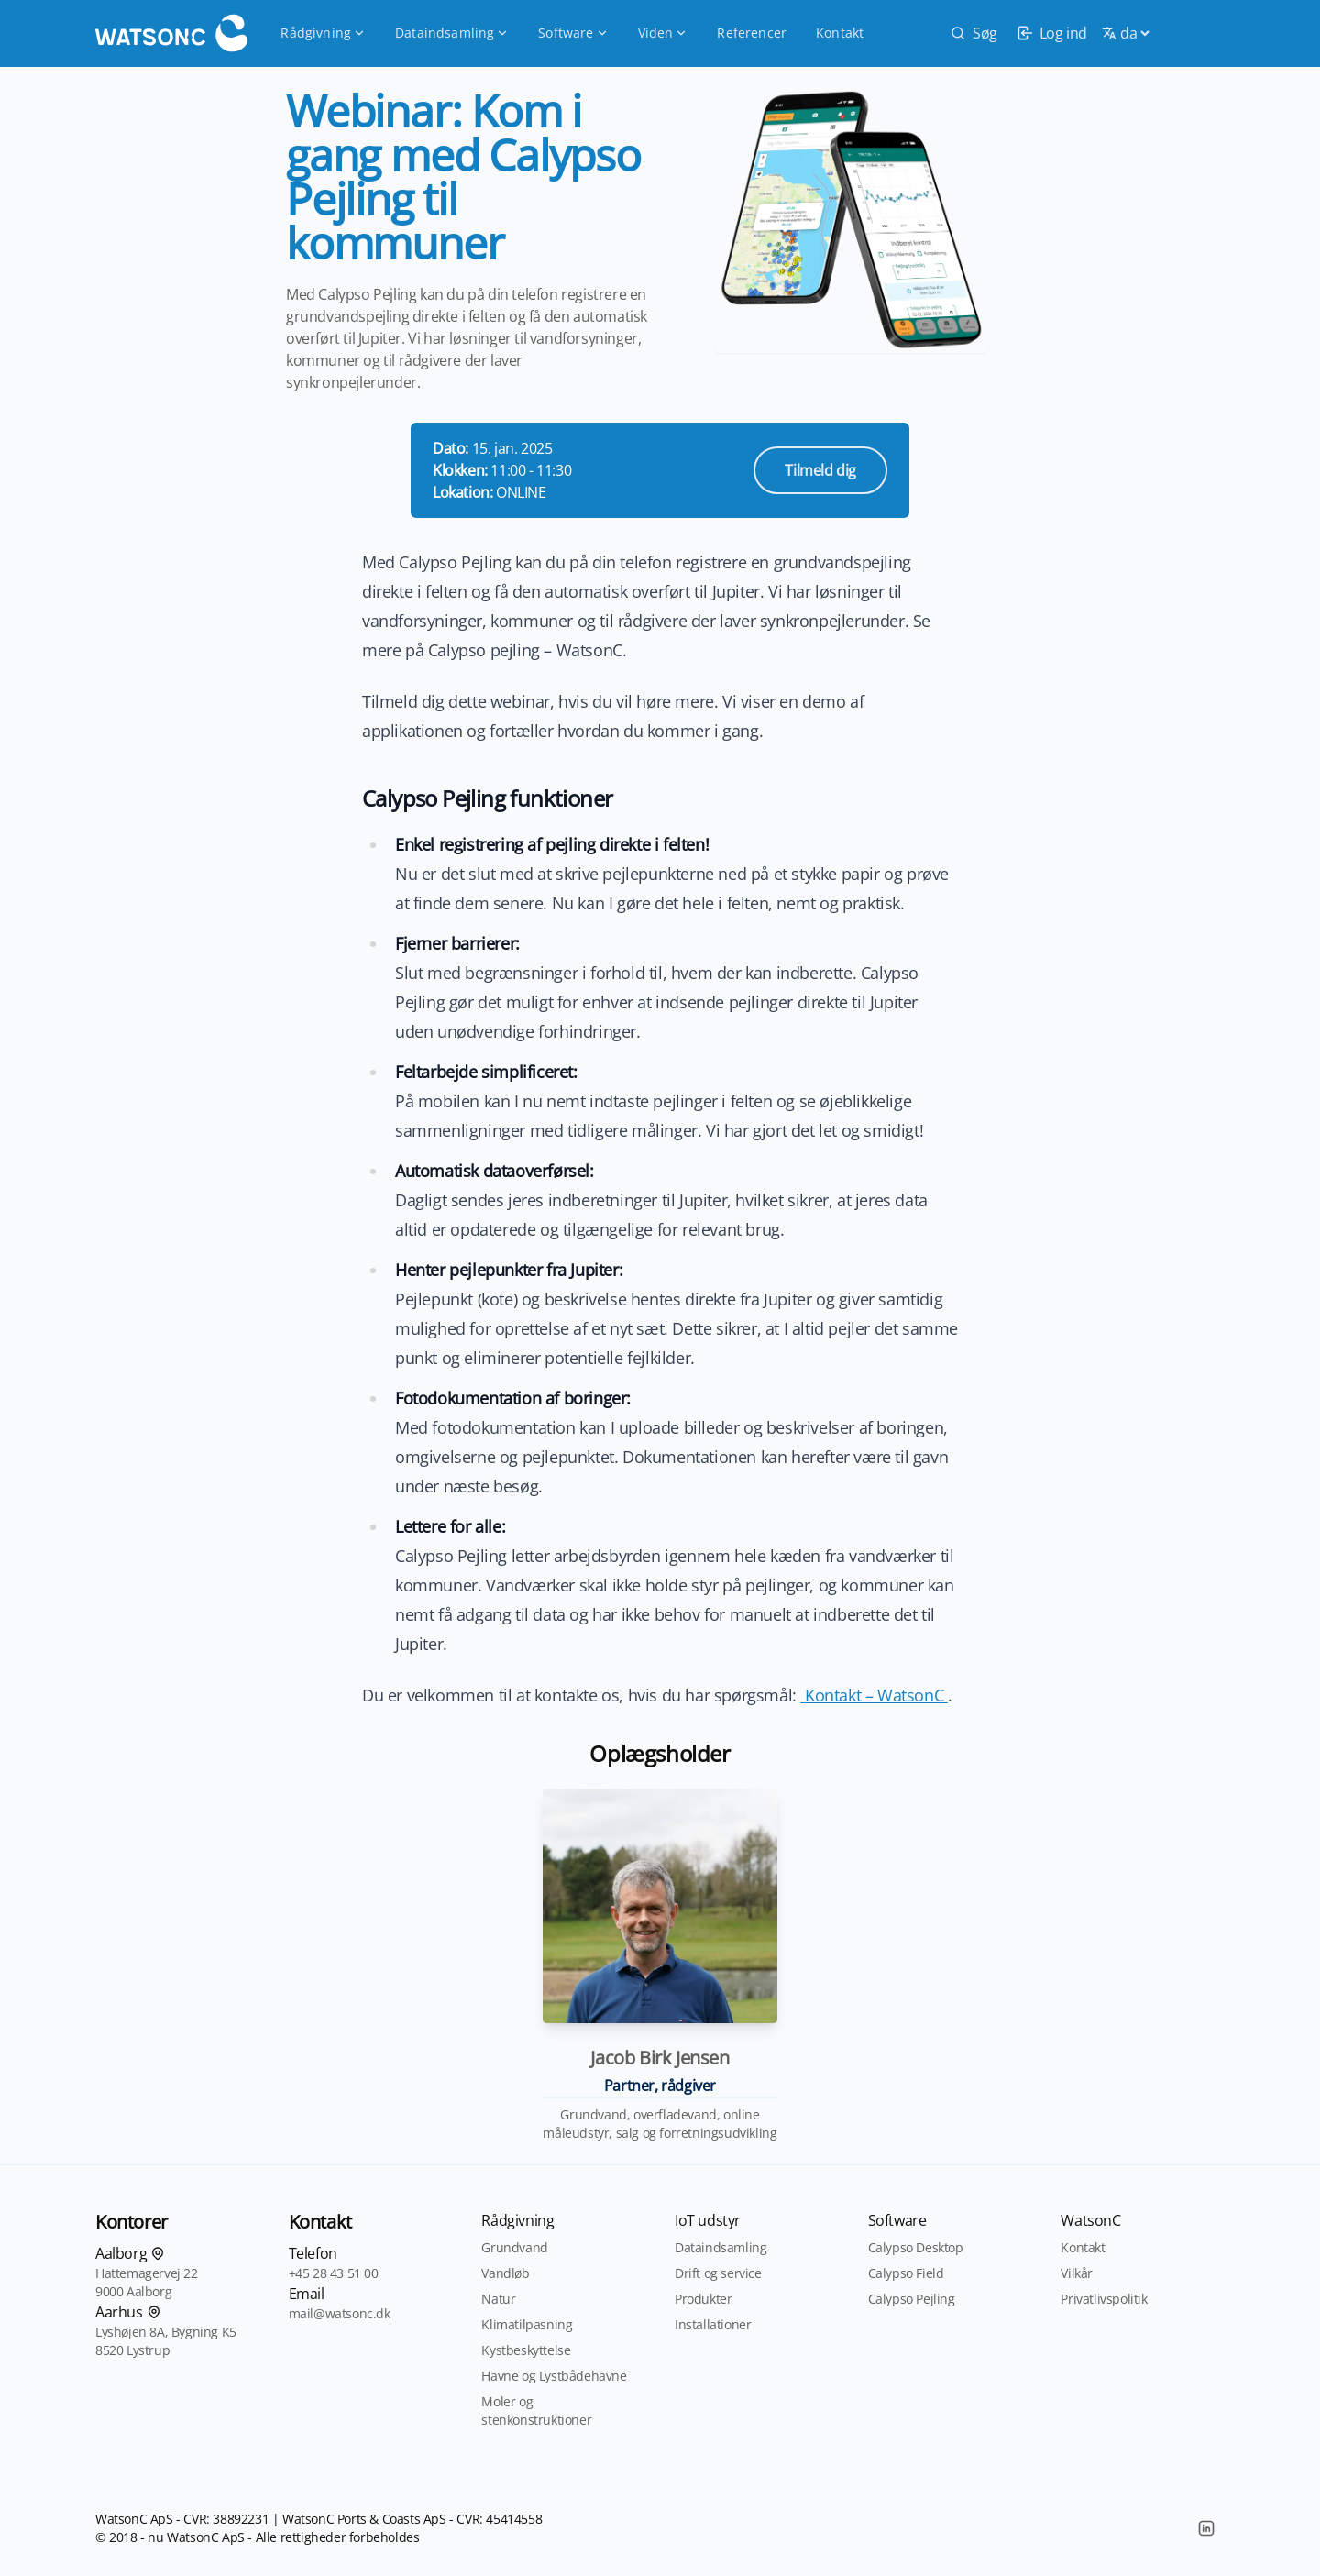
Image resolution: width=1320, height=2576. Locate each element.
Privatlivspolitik (1104, 2298)
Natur (498, 2298)
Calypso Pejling (911, 2298)
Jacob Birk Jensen (659, 2057)
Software (573, 32)
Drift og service (718, 2273)
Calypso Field (906, 2273)
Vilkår (1077, 2273)
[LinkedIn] (1206, 2528)
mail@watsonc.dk (339, 2313)
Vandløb (505, 2273)
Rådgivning (323, 32)
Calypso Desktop (915, 2247)
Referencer (751, 32)
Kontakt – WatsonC (873, 1695)
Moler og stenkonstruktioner (536, 2410)
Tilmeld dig (820, 470)
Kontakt (840, 32)
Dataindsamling (452, 32)
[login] (1049, 33)
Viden (663, 32)
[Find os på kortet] (157, 2253)
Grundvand (514, 2247)
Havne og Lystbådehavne (553, 2375)
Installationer (713, 2324)
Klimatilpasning (526, 2324)
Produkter (703, 2298)
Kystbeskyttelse (525, 2350)
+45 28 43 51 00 (334, 2273)
